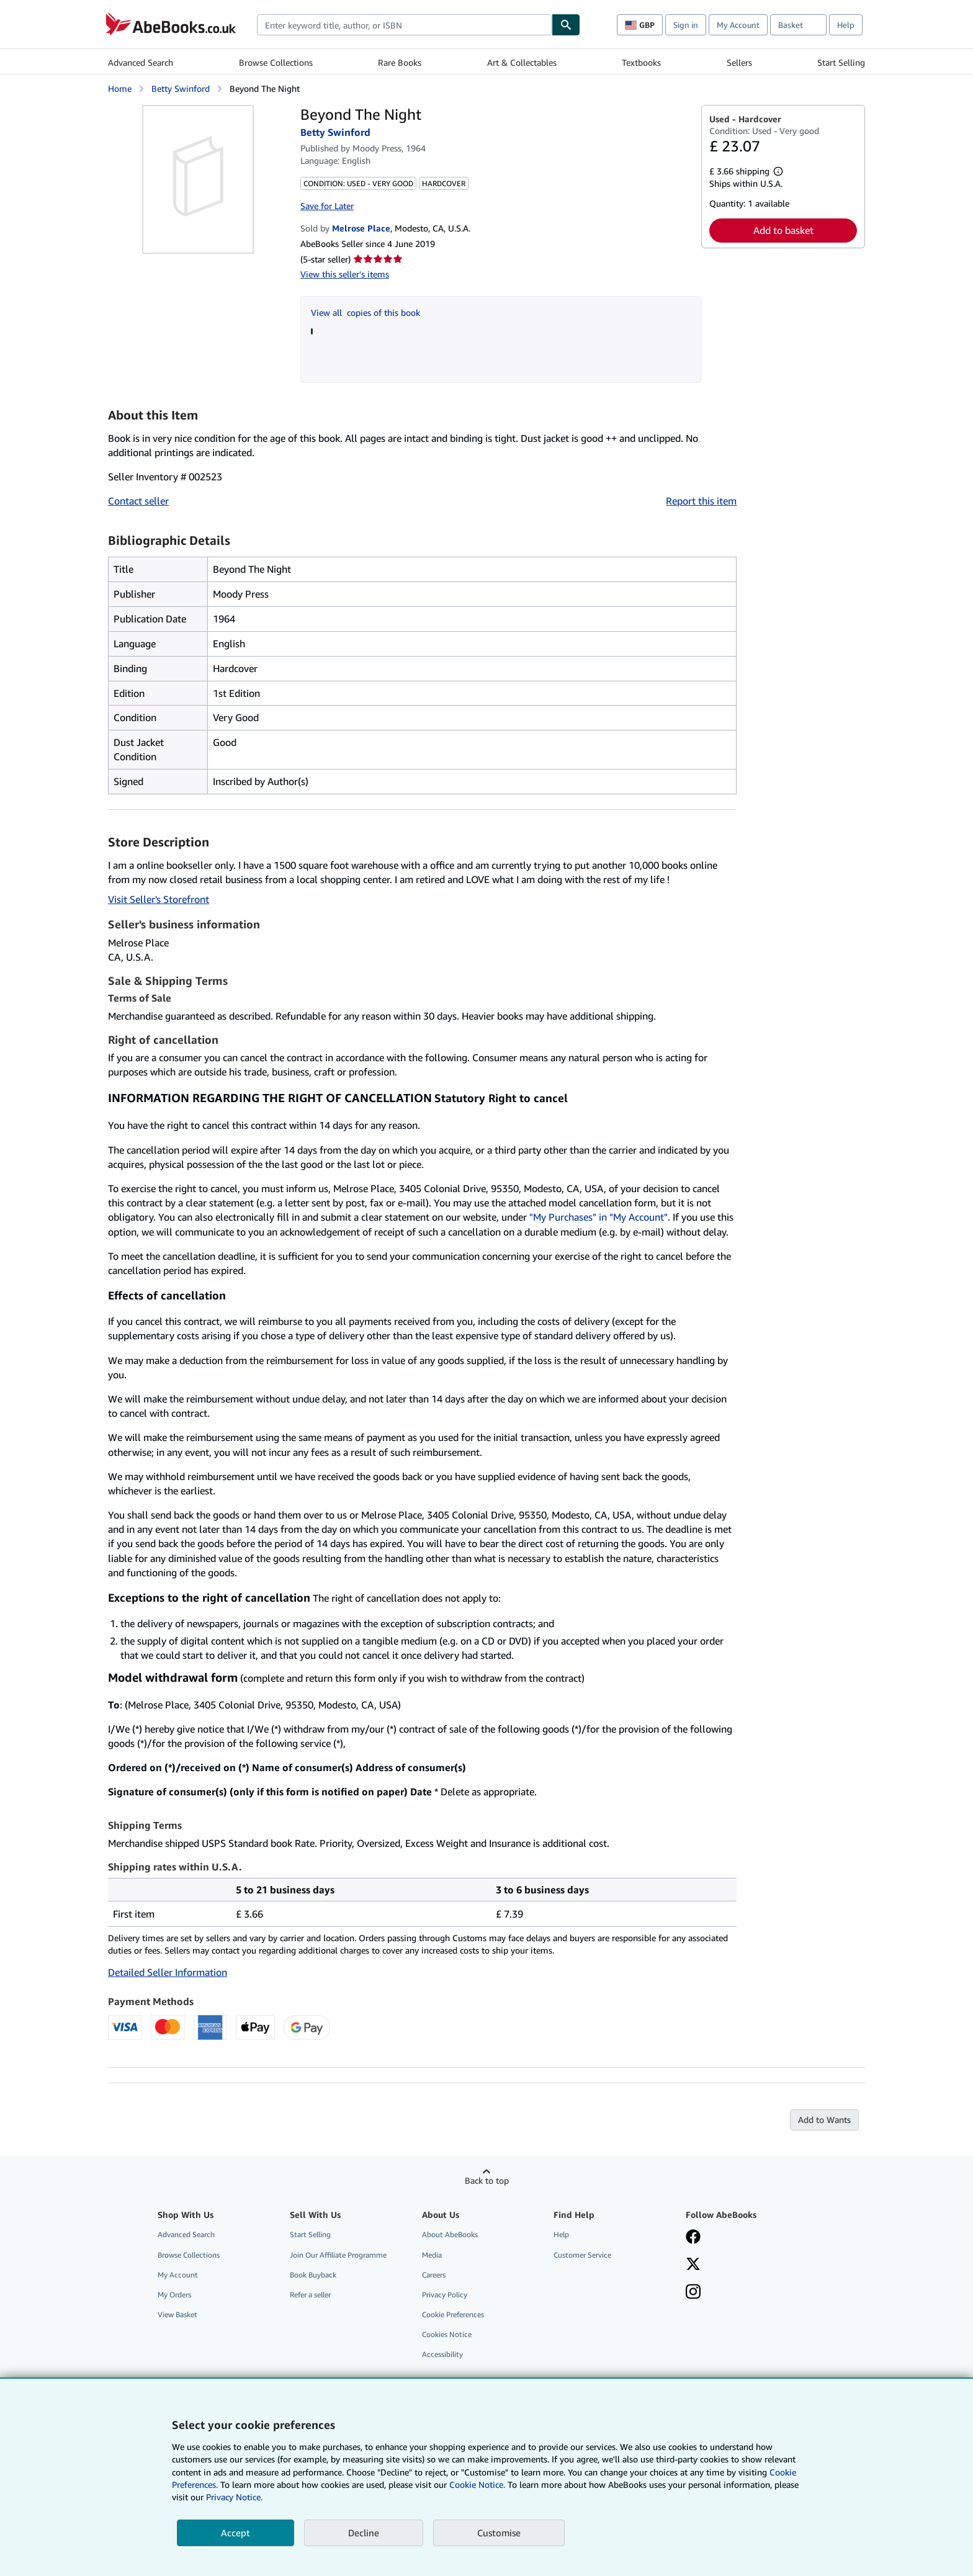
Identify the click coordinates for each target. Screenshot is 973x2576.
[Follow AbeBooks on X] (693, 2265)
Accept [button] (235, 2532)
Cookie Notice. (477, 2484)
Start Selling (841, 62)
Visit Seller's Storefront (158, 899)
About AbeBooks (450, 2234)
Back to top (487, 2180)
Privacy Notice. (234, 2497)
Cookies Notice (447, 2334)
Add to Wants (824, 2119)
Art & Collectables (522, 62)
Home (120, 88)
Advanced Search (140, 62)
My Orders (174, 2294)
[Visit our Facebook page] (693, 2238)
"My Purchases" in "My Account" (598, 1217)
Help (845, 25)
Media (432, 2255)
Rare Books (399, 62)
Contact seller (138, 501)
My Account (738, 25)
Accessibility (442, 2354)
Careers (434, 2274)
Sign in (685, 25)
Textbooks (641, 62)
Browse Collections (276, 62)
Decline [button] (363, 2532)
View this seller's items (344, 274)
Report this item (701, 501)
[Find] (566, 24)
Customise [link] (499, 2532)
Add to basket (783, 230)
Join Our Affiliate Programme (338, 2255)
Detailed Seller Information (167, 1972)
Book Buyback (313, 2274)
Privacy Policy (444, 2294)
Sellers (739, 62)
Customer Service (582, 2255)
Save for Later (327, 205)
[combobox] (404, 24)
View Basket (177, 2314)
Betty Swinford (180, 88)
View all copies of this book (365, 312)
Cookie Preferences (453, 2314)
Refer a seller (310, 2294)
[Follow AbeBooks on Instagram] (693, 2293)
